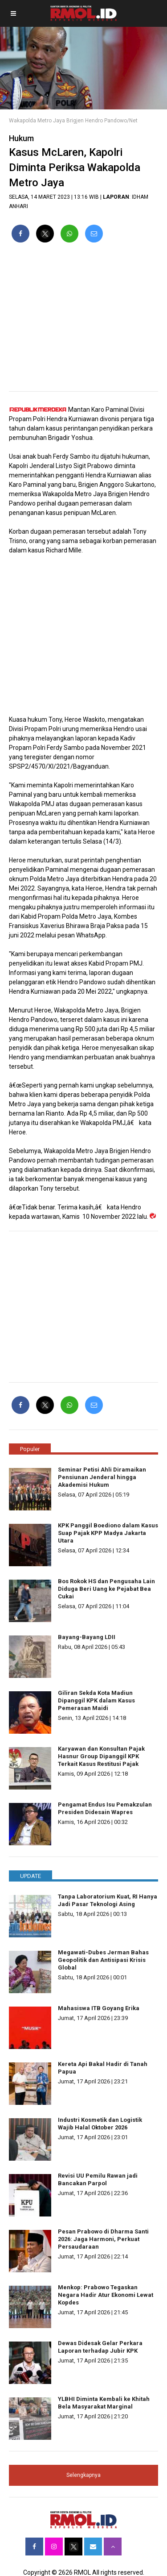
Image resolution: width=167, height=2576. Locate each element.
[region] (83, 321)
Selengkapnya (83, 2475)
